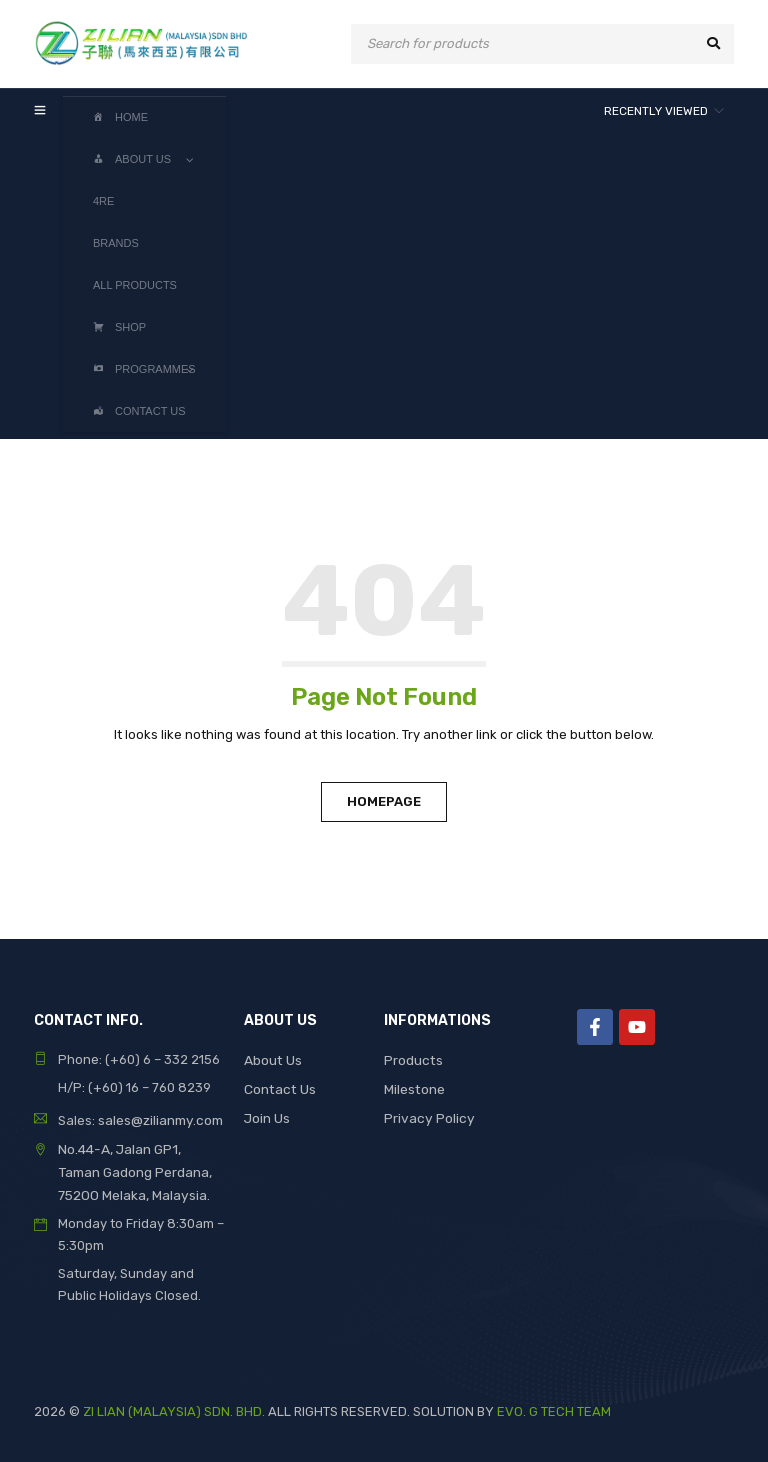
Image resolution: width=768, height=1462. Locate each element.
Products (412, 1059)
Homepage (384, 801)
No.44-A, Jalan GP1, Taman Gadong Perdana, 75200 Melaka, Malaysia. (140, 1169)
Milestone (414, 1087)
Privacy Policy (427, 1115)
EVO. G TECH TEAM (554, 1407)
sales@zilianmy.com (159, 1119)
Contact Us (278, 1087)
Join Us (267, 1115)
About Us (272, 1059)
